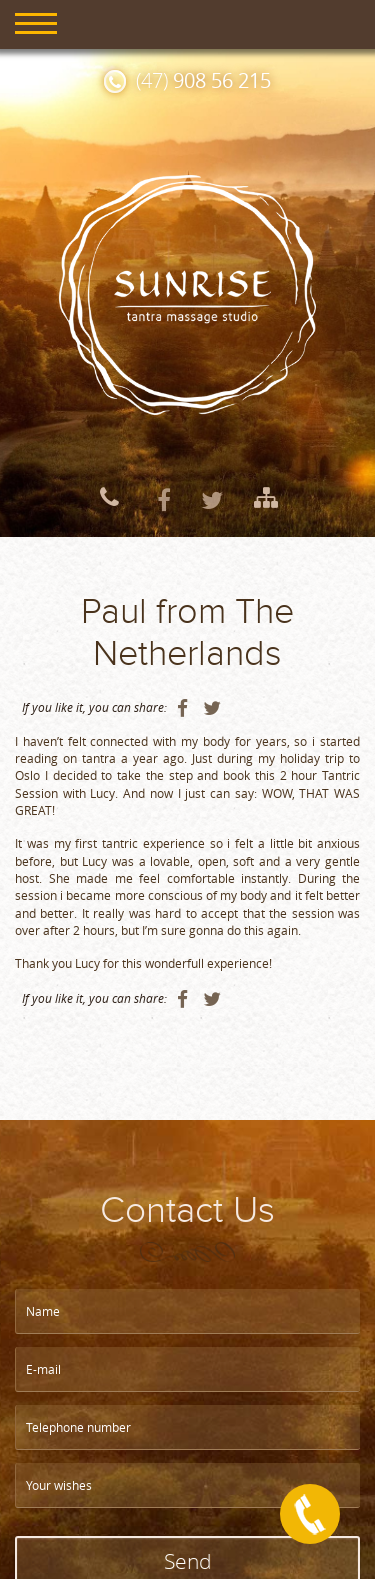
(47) (203, 80)
